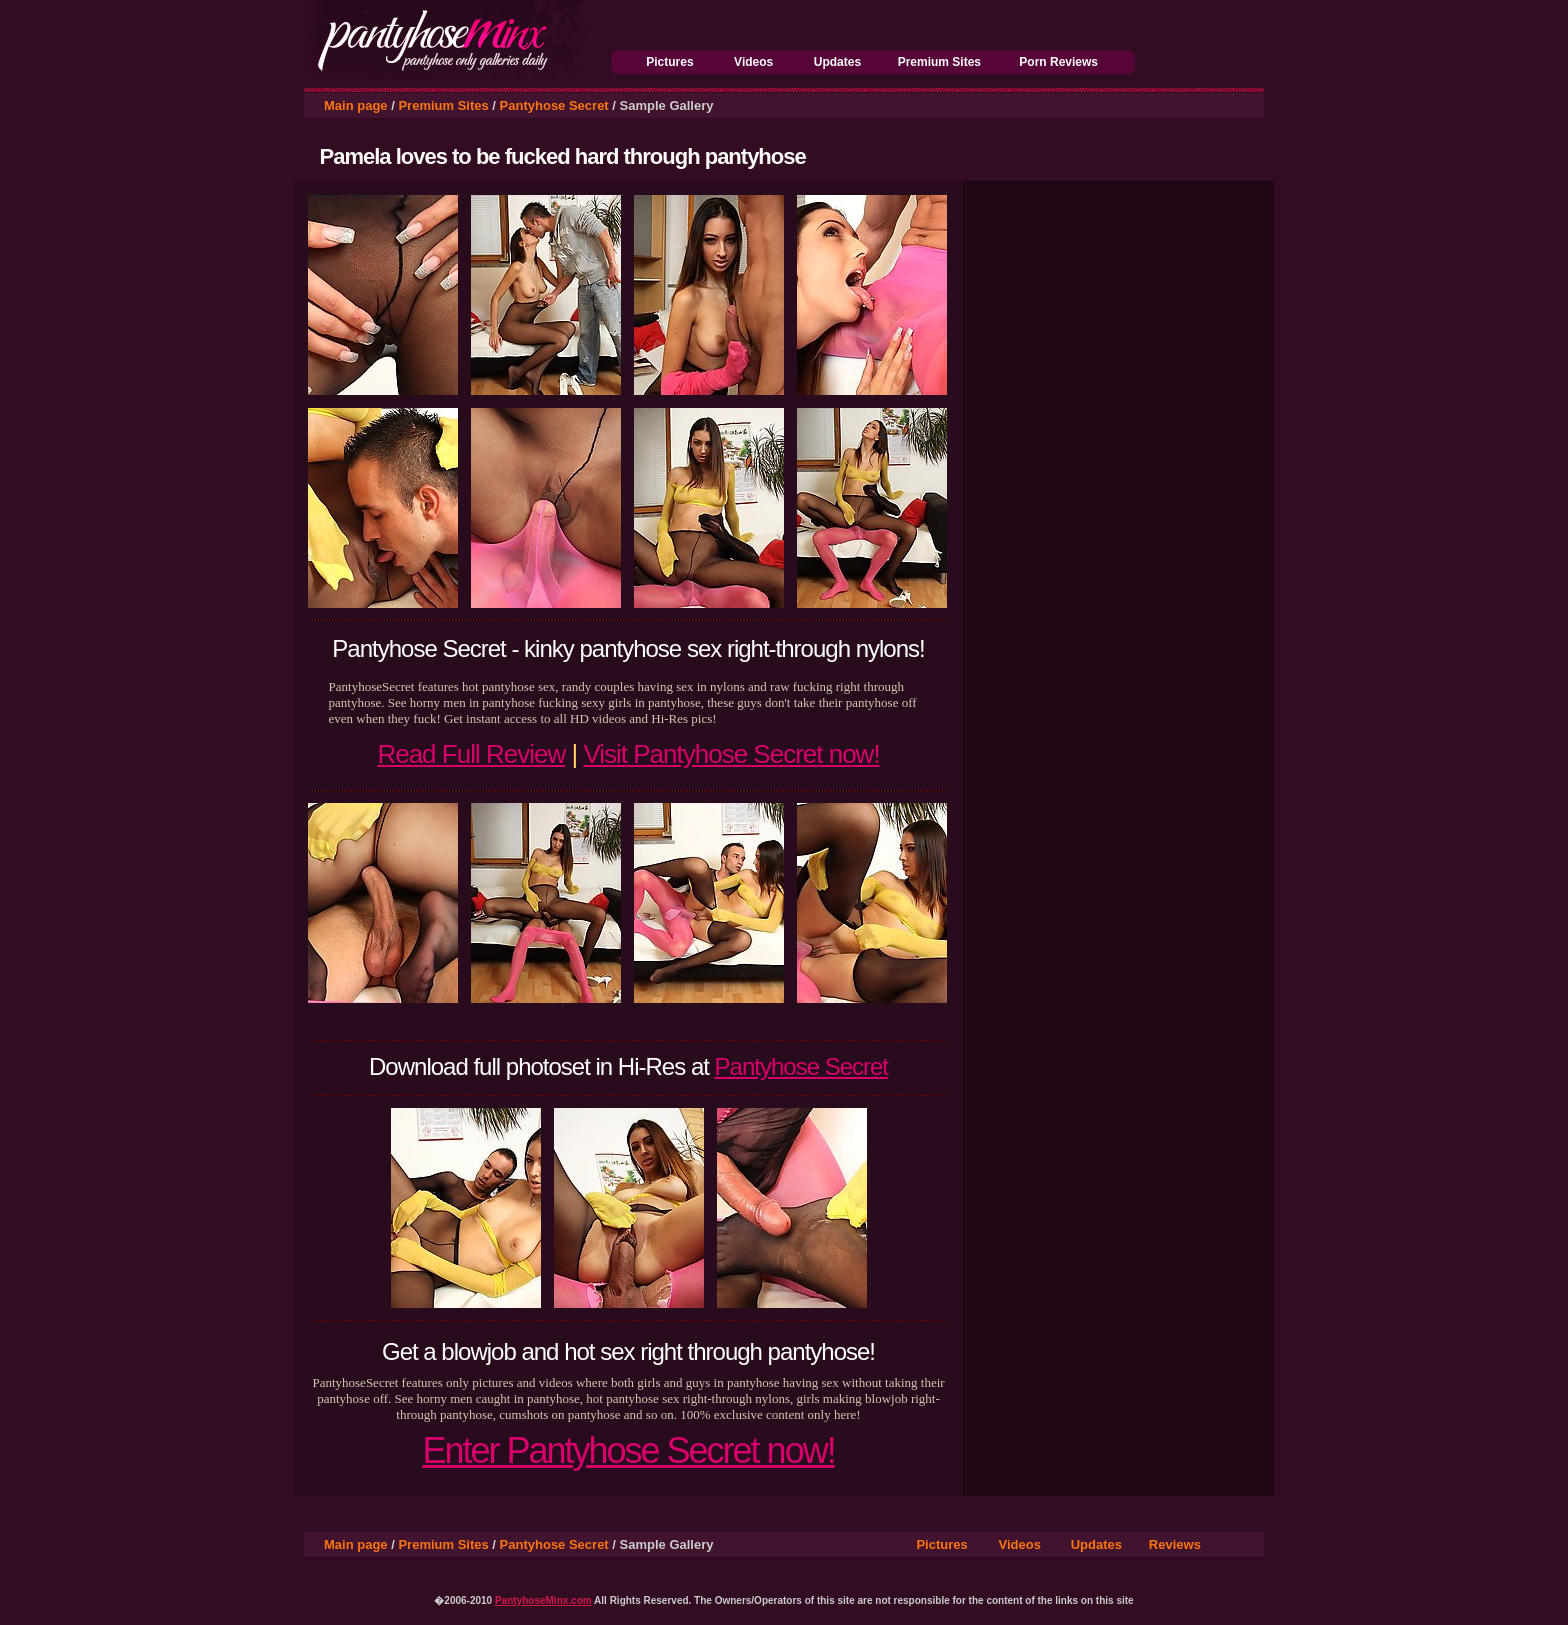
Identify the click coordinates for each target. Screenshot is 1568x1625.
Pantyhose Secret (554, 105)
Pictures (669, 62)
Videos (753, 62)
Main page (356, 105)
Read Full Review (471, 754)
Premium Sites (939, 62)
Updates (837, 62)
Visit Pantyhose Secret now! (731, 754)
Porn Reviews (1058, 62)
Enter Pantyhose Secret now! (628, 1450)
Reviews (1175, 1544)
